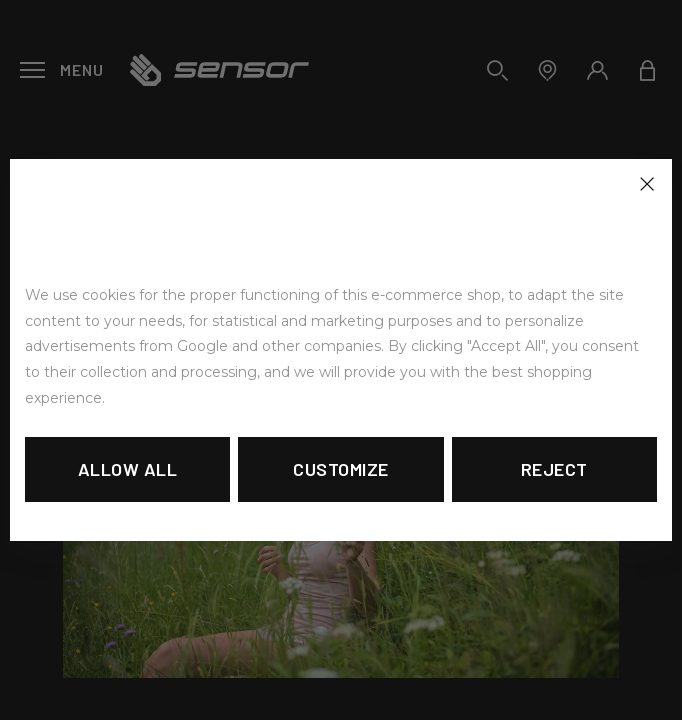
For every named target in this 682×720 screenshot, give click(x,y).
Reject (554, 469)
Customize (341, 469)
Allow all (128, 469)
